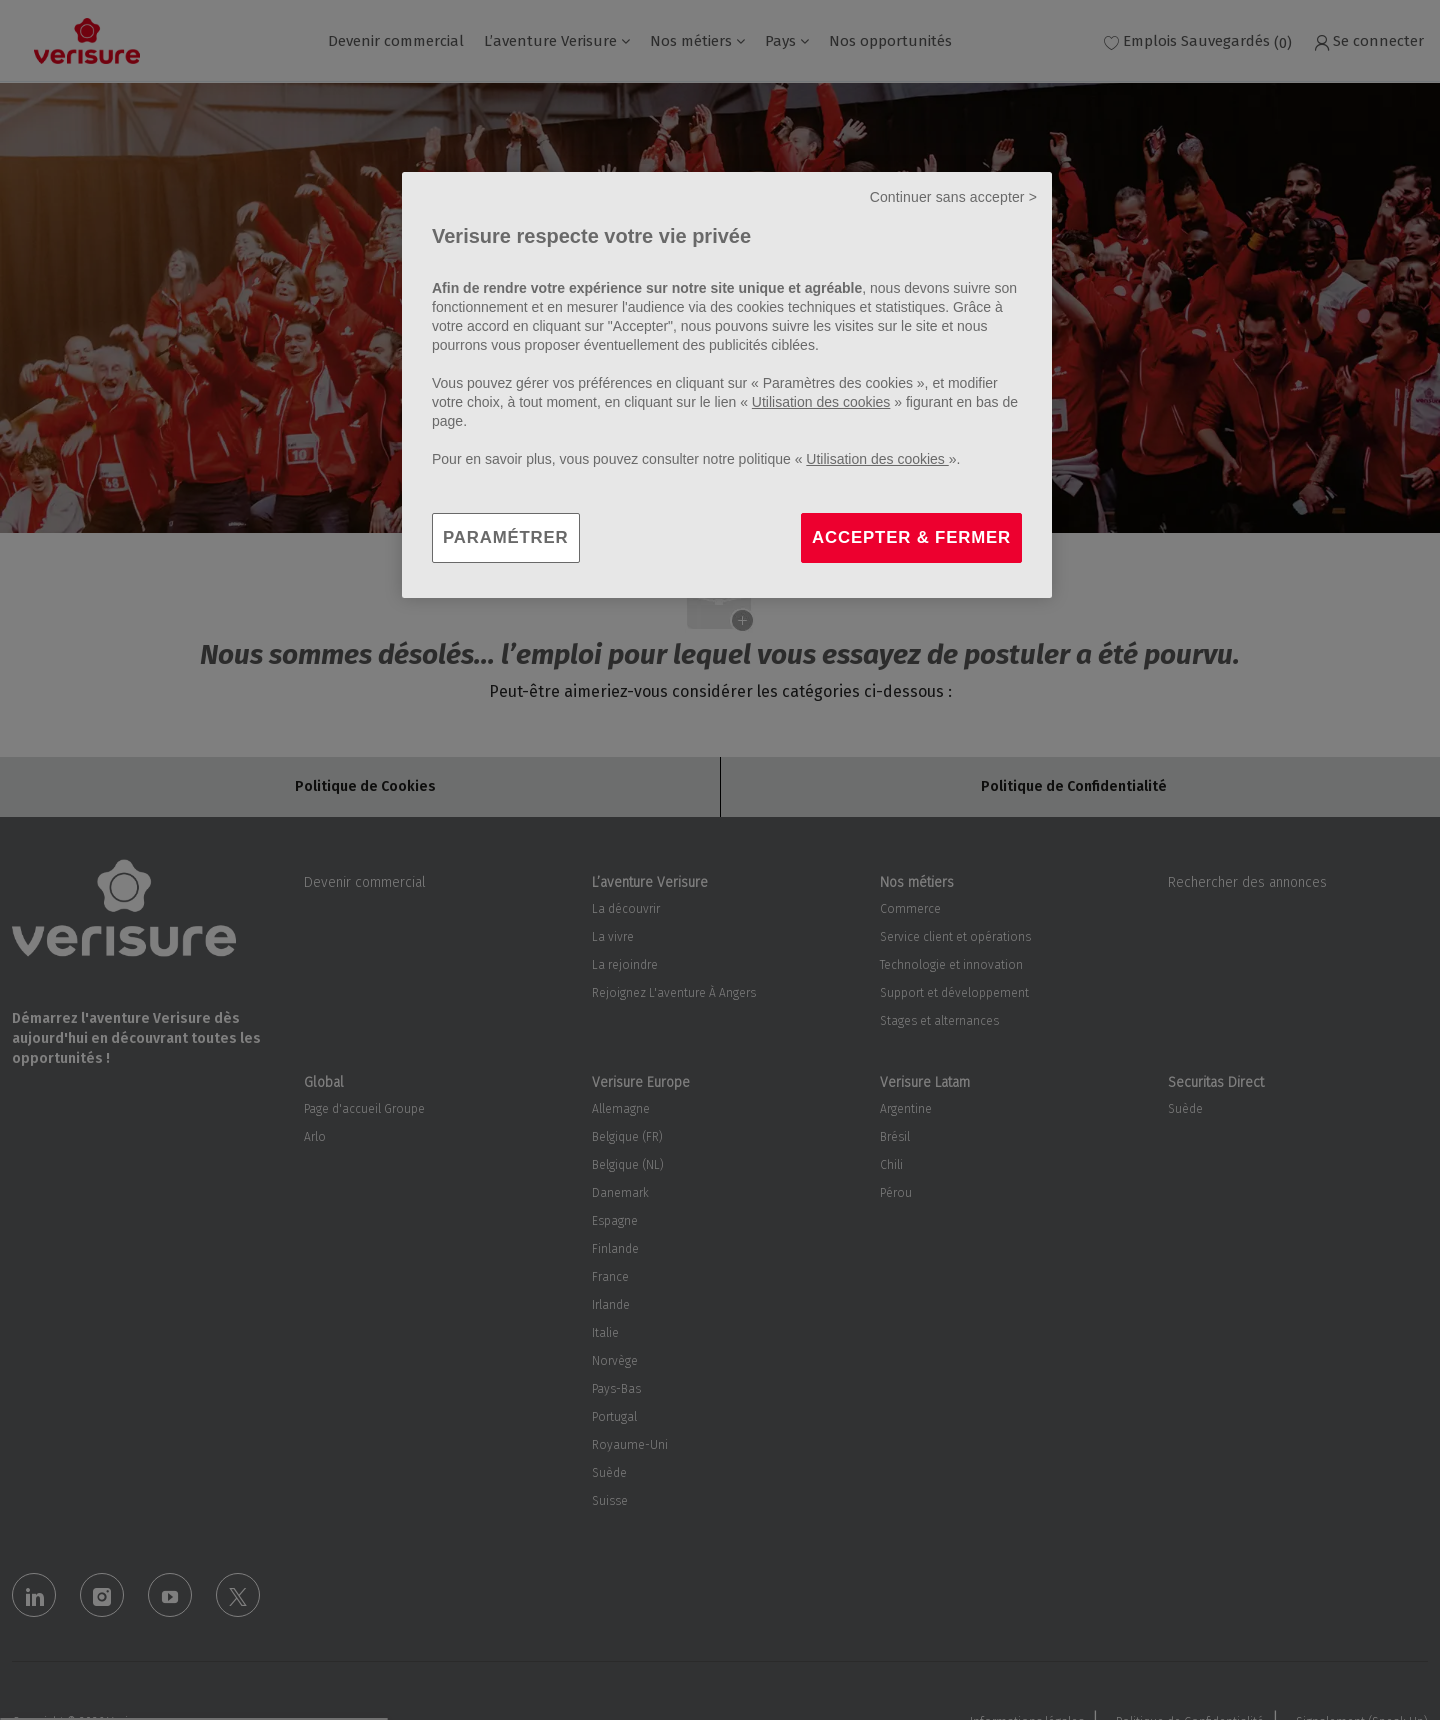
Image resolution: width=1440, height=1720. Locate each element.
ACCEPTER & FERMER (911, 537)
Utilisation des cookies (821, 402)
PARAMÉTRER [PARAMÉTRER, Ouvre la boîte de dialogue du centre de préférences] (506, 537)
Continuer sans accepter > (953, 197)
